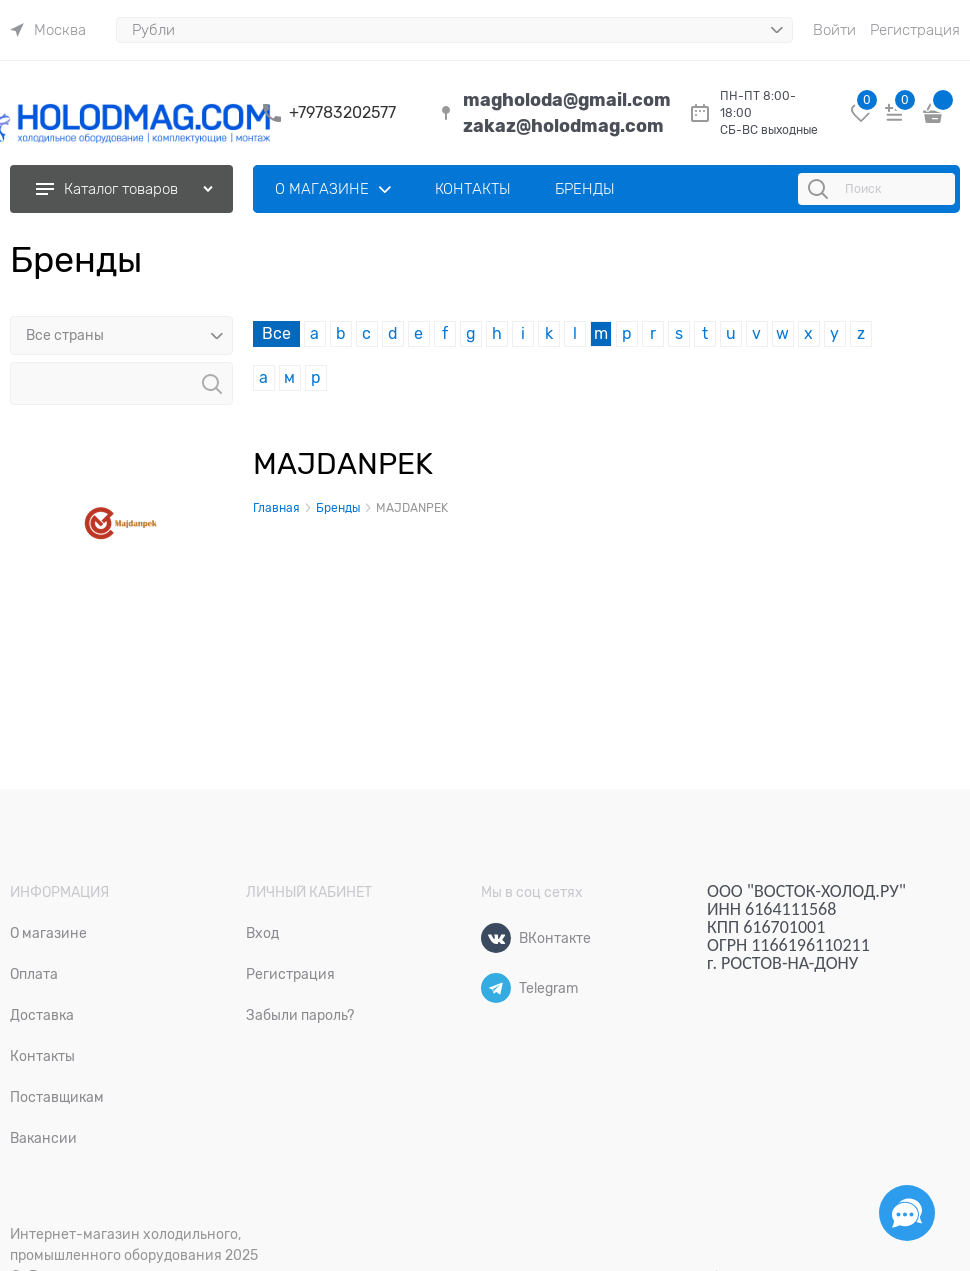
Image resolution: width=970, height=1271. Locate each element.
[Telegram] (496, 988)
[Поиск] (821, 189)
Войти (834, 30)
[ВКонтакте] (496, 938)
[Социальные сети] (907, 1213)
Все (276, 334)
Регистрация (915, 30)
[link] (48, 30)
